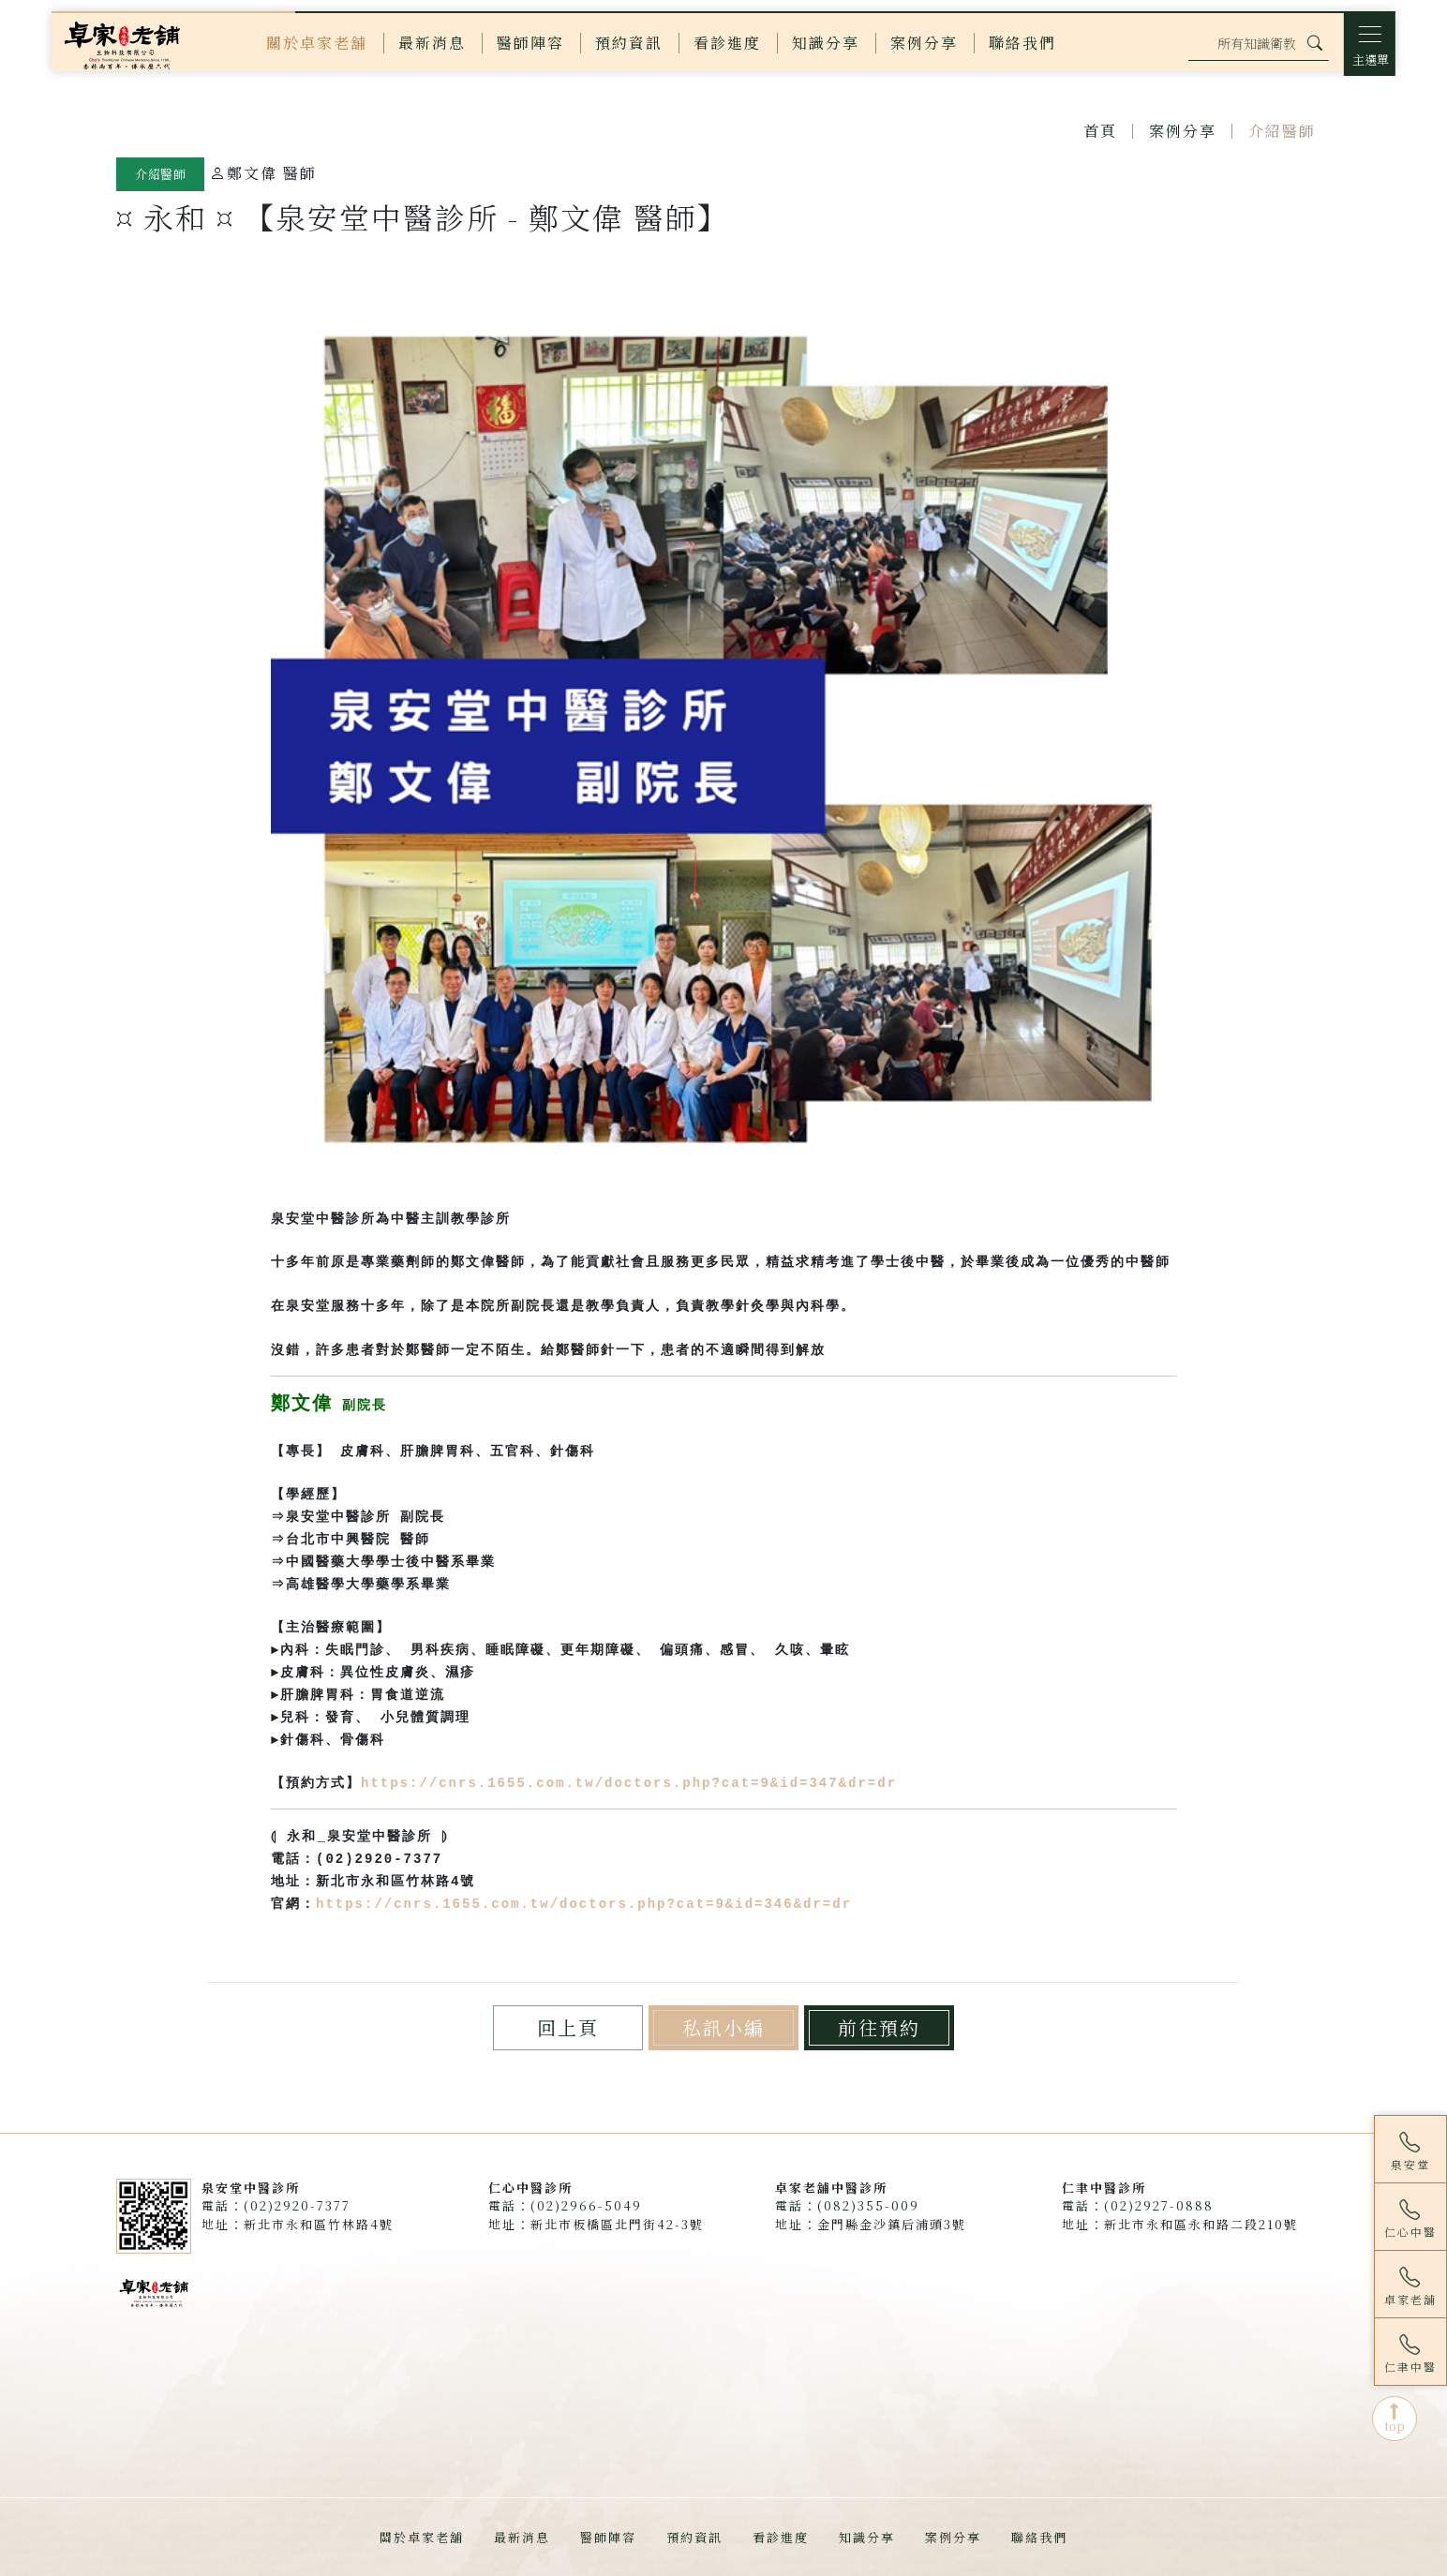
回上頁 (568, 2027)
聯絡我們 (1039, 2537)
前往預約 (879, 2027)
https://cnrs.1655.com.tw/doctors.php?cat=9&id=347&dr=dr (629, 1783)
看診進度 (781, 2537)
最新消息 (522, 2537)
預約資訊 (694, 2537)
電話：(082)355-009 (847, 2205)
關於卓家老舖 (422, 2537)
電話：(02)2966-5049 (565, 2205)
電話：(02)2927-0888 (1138, 2205)
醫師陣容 (608, 2537)
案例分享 (1182, 130)
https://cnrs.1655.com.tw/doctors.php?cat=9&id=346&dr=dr (584, 1904)
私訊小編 (723, 2027)
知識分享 (867, 2537)
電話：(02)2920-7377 (276, 2205)
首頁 (1100, 130)
